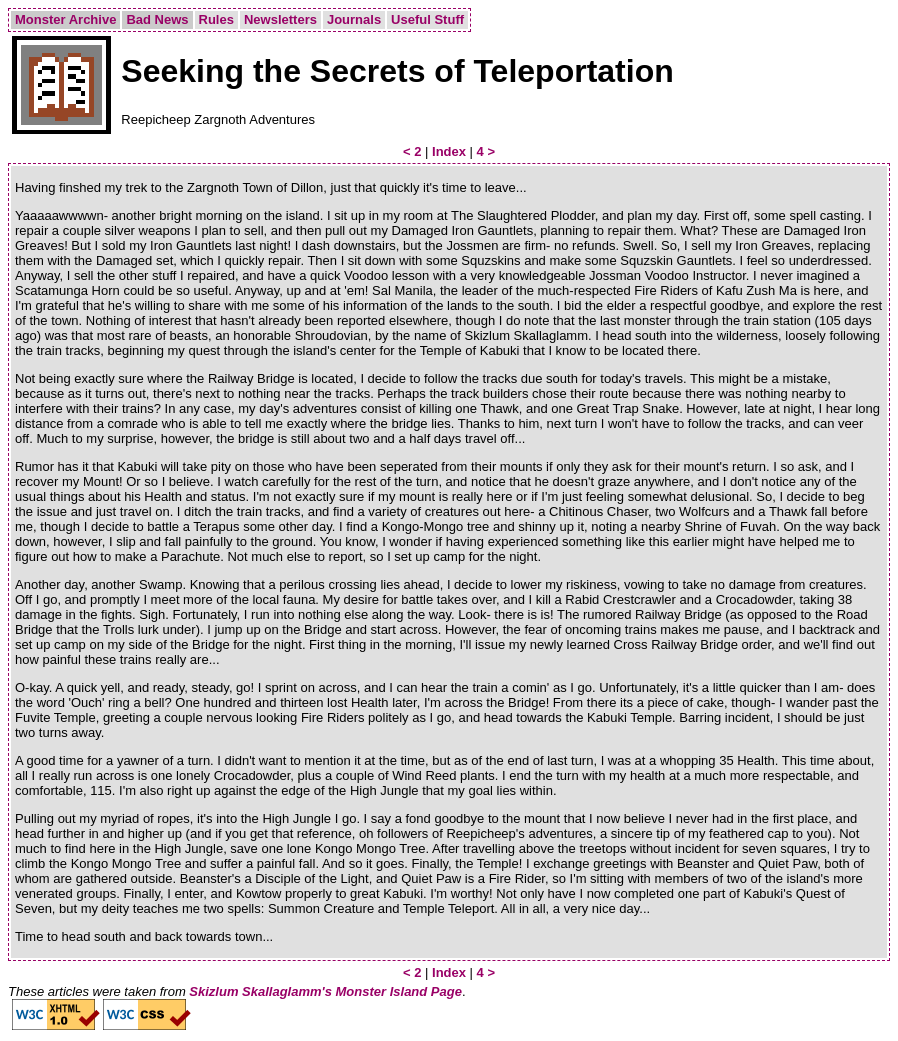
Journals (354, 19)
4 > (486, 151)
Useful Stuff (427, 19)
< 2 (412, 151)
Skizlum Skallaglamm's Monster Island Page (325, 991)
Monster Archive (65, 19)
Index (449, 151)
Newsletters (280, 19)
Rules (216, 19)
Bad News (157, 19)
